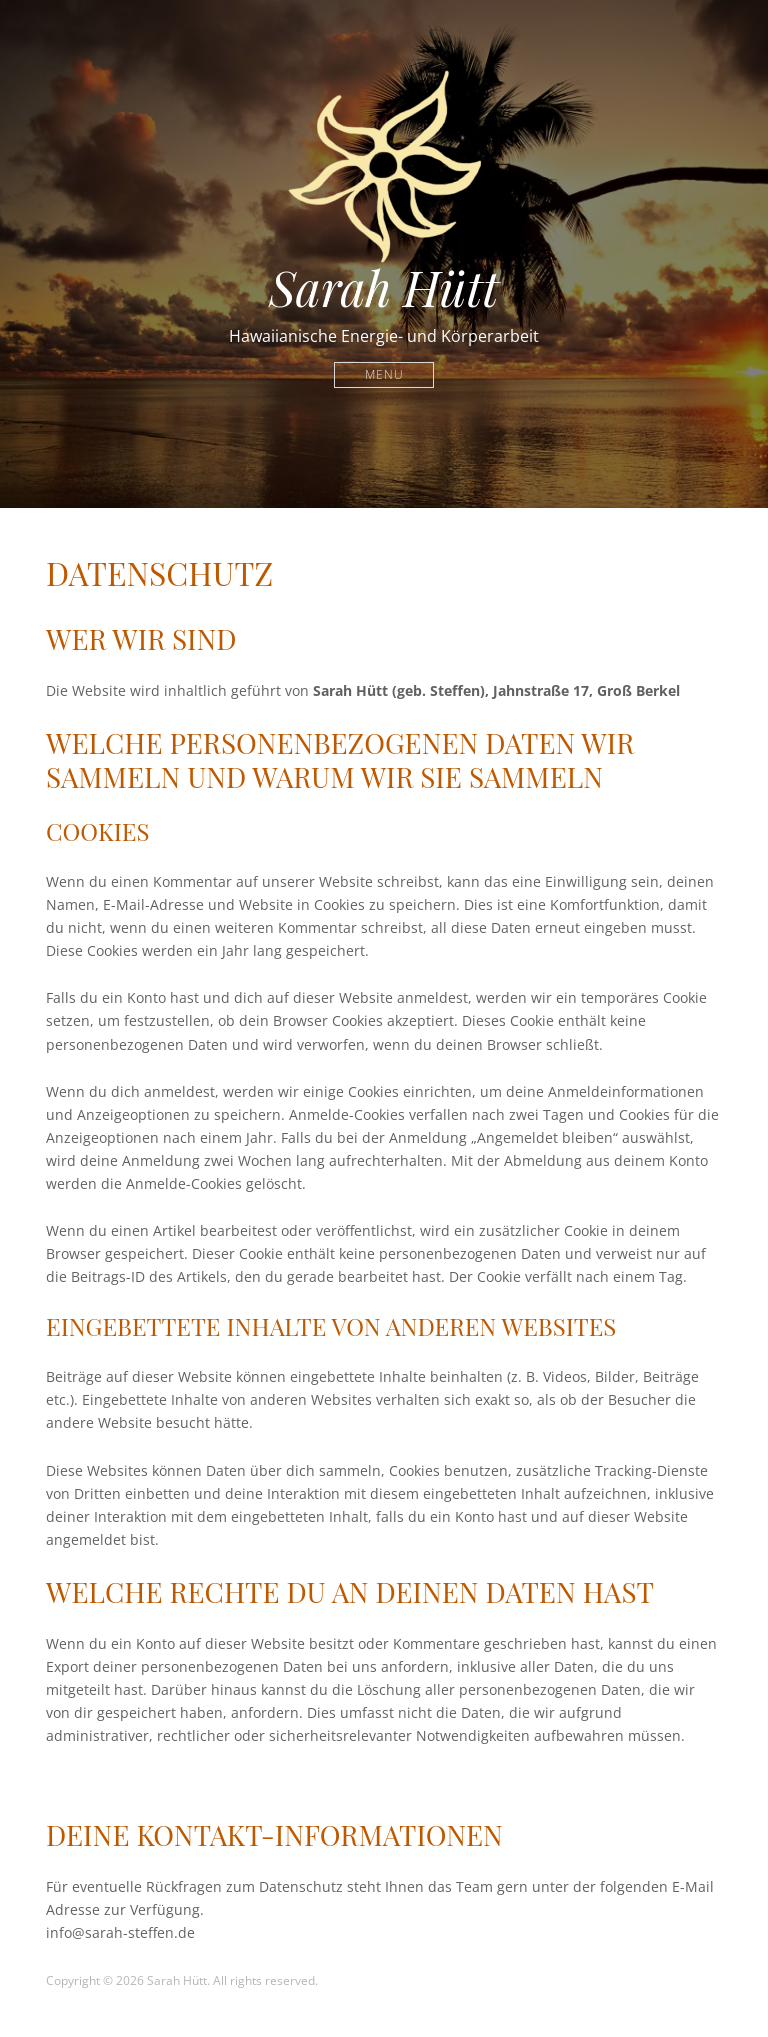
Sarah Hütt (384, 287)
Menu (384, 374)
